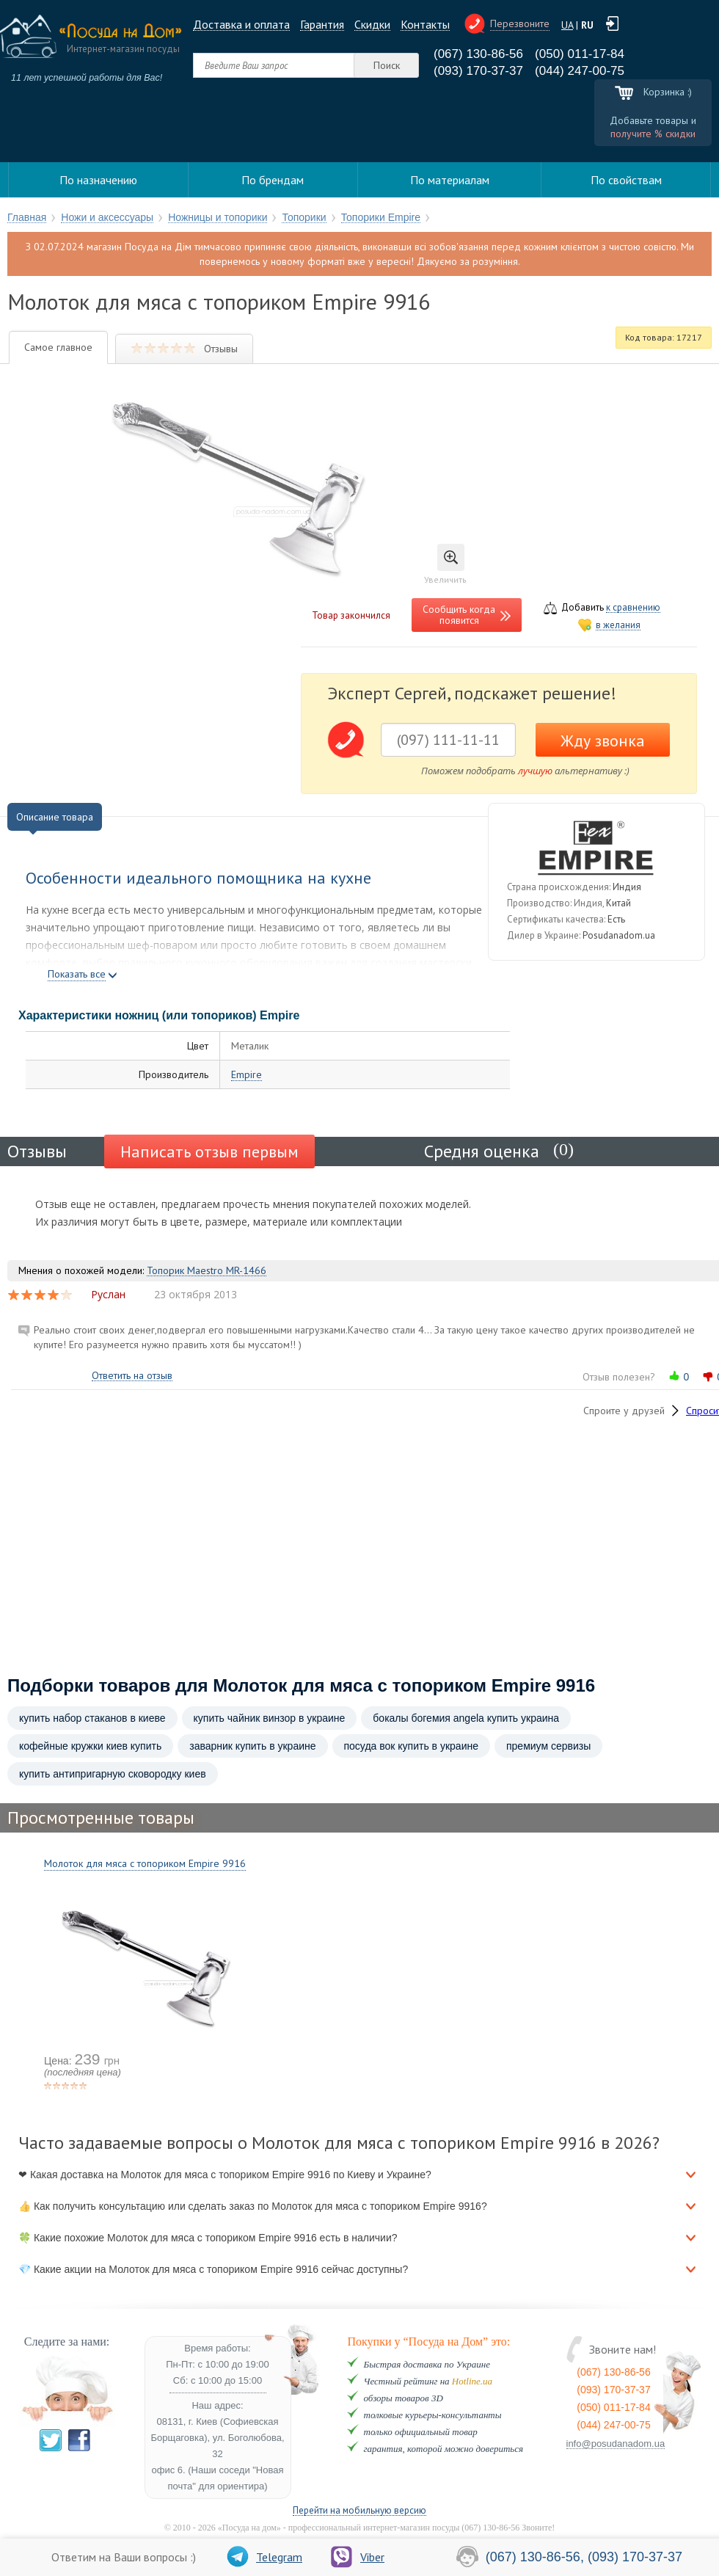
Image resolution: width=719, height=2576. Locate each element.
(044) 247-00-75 (579, 71)
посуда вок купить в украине (411, 1746)
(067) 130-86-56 (478, 54)
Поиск (386, 65)
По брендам (272, 179)
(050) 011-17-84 (579, 54)
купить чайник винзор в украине (270, 1718)
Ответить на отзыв (132, 1375)
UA (567, 25)
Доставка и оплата (241, 24)
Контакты (425, 24)
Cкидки (372, 24)
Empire (246, 1075)
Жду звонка (603, 740)
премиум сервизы (548, 1746)
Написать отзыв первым (209, 1151)
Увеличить (445, 564)
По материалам (449, 179)
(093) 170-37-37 (478, 71)
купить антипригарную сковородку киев (112, 1774)
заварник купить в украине (252, 1746)
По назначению (98, 179)
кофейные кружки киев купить (90, 1746)
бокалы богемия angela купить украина (466, 1718)
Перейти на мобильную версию (359, 2511)
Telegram (264, 2557)
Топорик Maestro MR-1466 (206, 1270)
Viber (357, 2557)
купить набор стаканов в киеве (92, 1718)
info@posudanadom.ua (615, 2444)
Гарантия (322, 24)
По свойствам (626, 179)
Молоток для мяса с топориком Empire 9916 (145, 1863)
